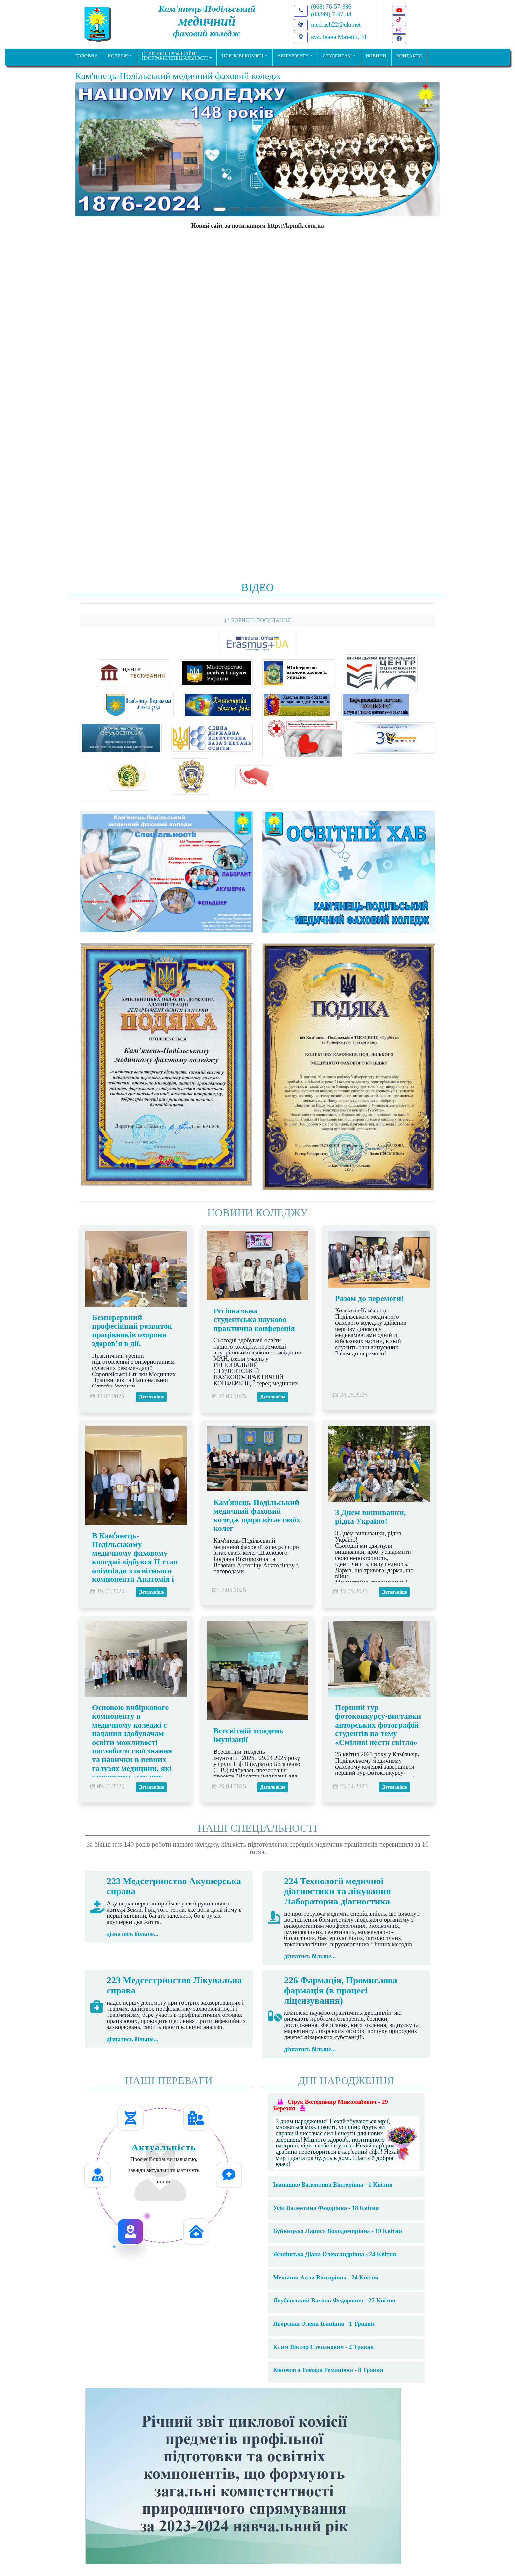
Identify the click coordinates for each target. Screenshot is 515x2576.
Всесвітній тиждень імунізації (248, 1735)
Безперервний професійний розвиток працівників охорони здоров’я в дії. (132, 1330)
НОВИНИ (376, 55)
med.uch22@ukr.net (336, 24)
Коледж (118, 55)
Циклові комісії (242, 55)
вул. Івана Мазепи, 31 (339, 36)
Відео (257, 587)
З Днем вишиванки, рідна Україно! (370, 1516)
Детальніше (151, 1397)
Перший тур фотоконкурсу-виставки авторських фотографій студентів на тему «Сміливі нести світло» (378, 1725)
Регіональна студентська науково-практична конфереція (254, 1319)
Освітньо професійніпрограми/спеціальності (175, 56)
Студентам (337, 55)
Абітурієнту (293, 55)
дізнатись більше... (132, 1933)
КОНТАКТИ (409, 55)
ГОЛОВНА (86, 55)
